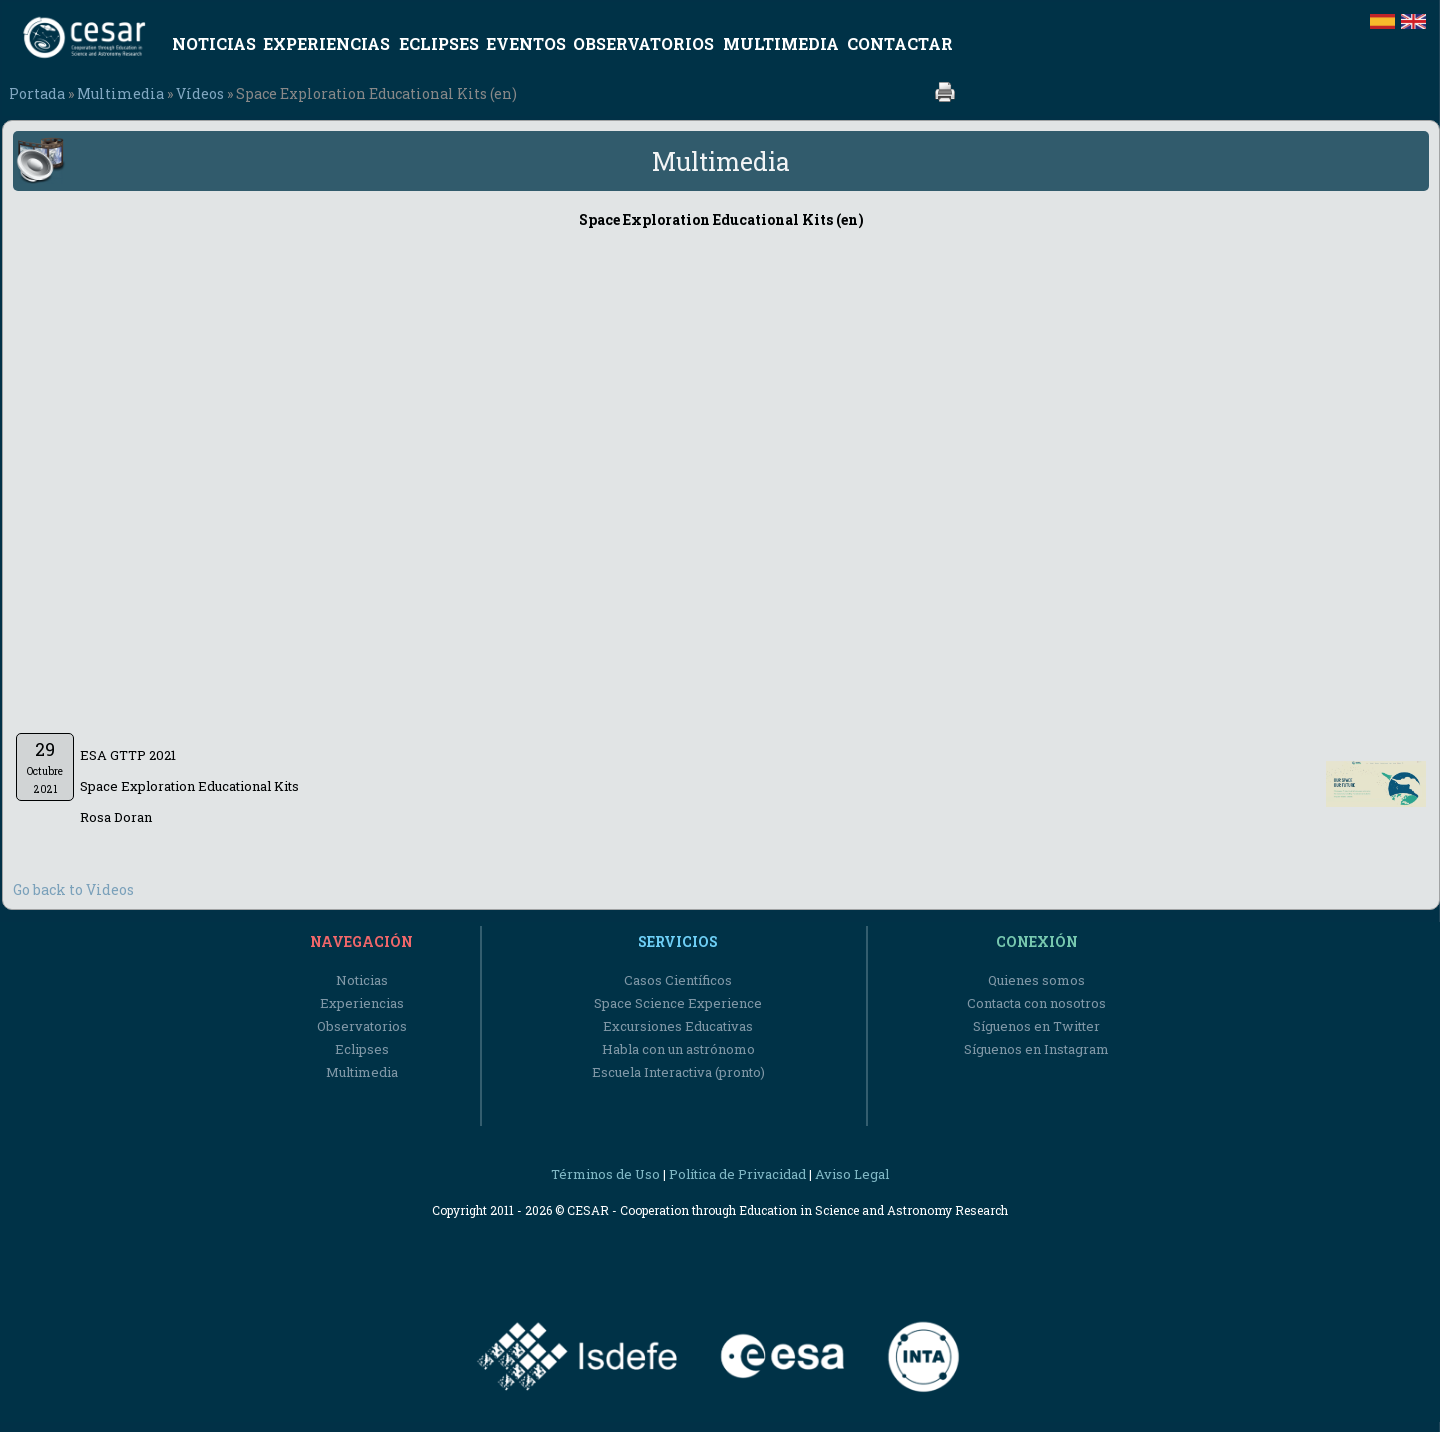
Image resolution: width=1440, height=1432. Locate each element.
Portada (37, 93)
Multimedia (120, 93)
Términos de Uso (605, 1174)
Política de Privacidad (737, 1174)
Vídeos (200, 93)
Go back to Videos (73, 889)
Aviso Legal (852, 1174)
